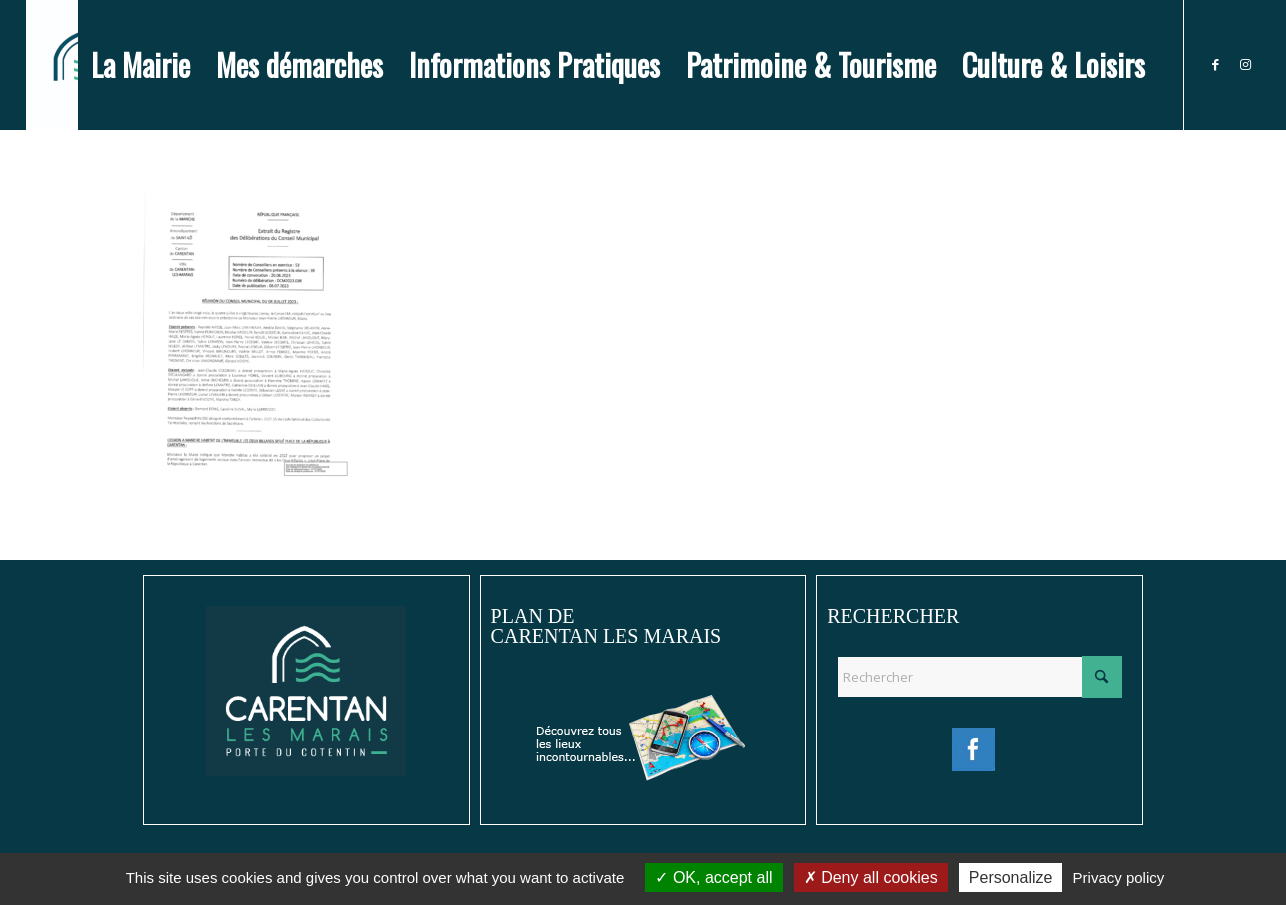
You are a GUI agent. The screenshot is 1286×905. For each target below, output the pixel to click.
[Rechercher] (979, 677)
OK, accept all (713, 877)
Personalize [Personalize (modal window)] (1011, 877)
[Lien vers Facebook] (1215, 64)
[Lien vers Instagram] (1245, 64)
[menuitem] (140, 65)
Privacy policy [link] (1119, 877)
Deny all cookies (871, 877)
